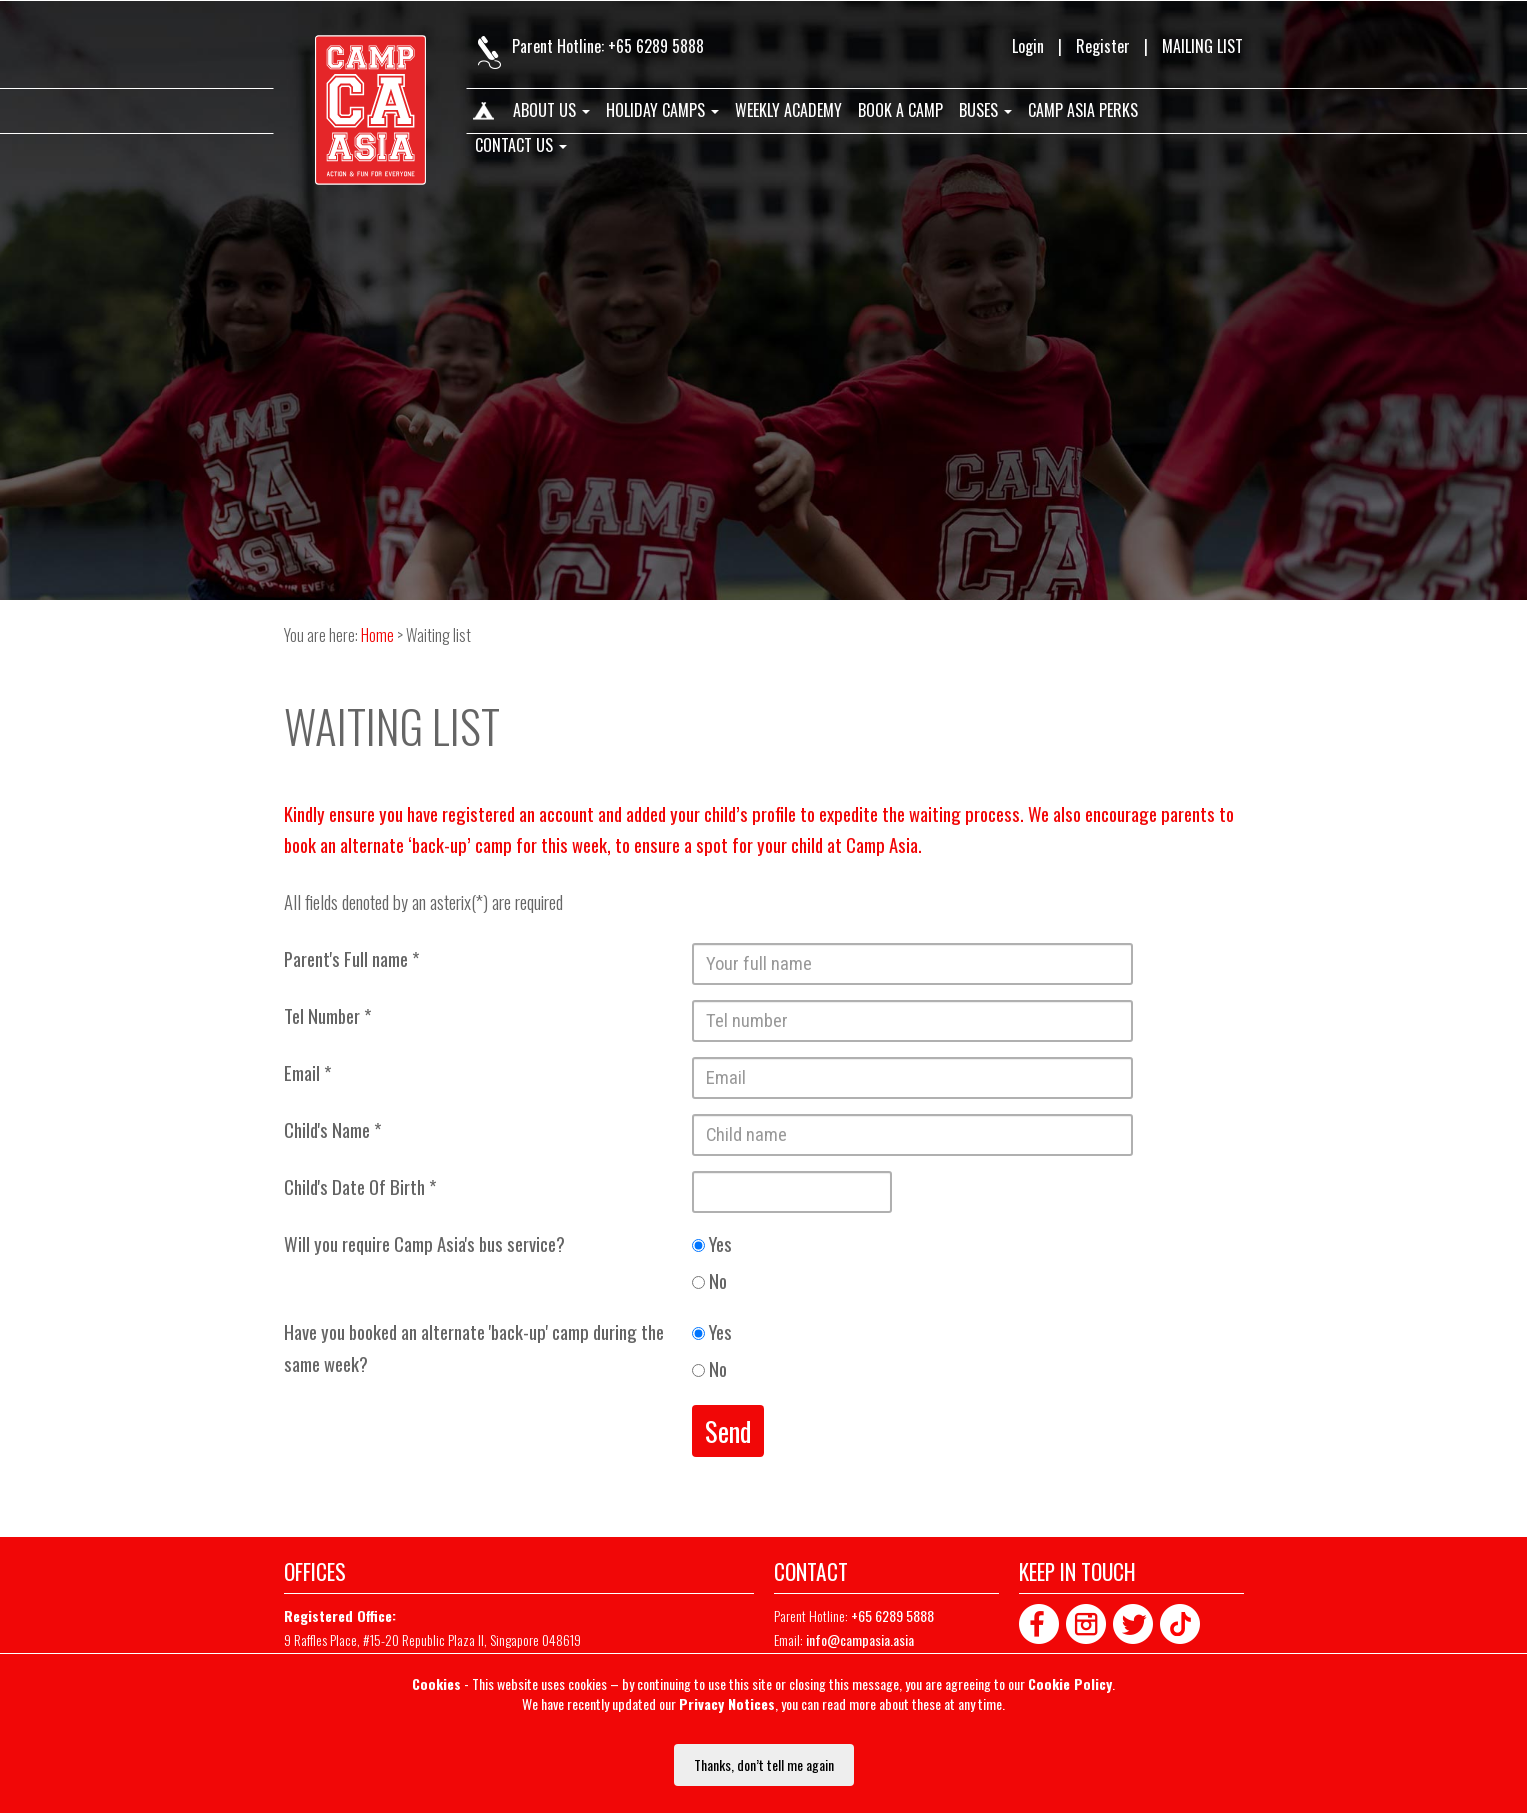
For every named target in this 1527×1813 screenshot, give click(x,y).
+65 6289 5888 (656, 46)
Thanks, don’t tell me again (764, 1764)
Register (1103, 46)
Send (728, 1431)
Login (1028, 46)
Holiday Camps (662, 111)
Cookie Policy (1070, 1683)
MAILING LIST (1202, 46)
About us (551, 111)
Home (482, 115)
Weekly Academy (788, 111)
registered (478, 813)
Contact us (521, 146)
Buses (985, 111)
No (709, 1280)
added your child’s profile (711, 813)
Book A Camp (900, 111)
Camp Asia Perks (1083, 111)
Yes (712, 1243)
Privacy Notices (727, 1703)
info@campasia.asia (860, 1639)
